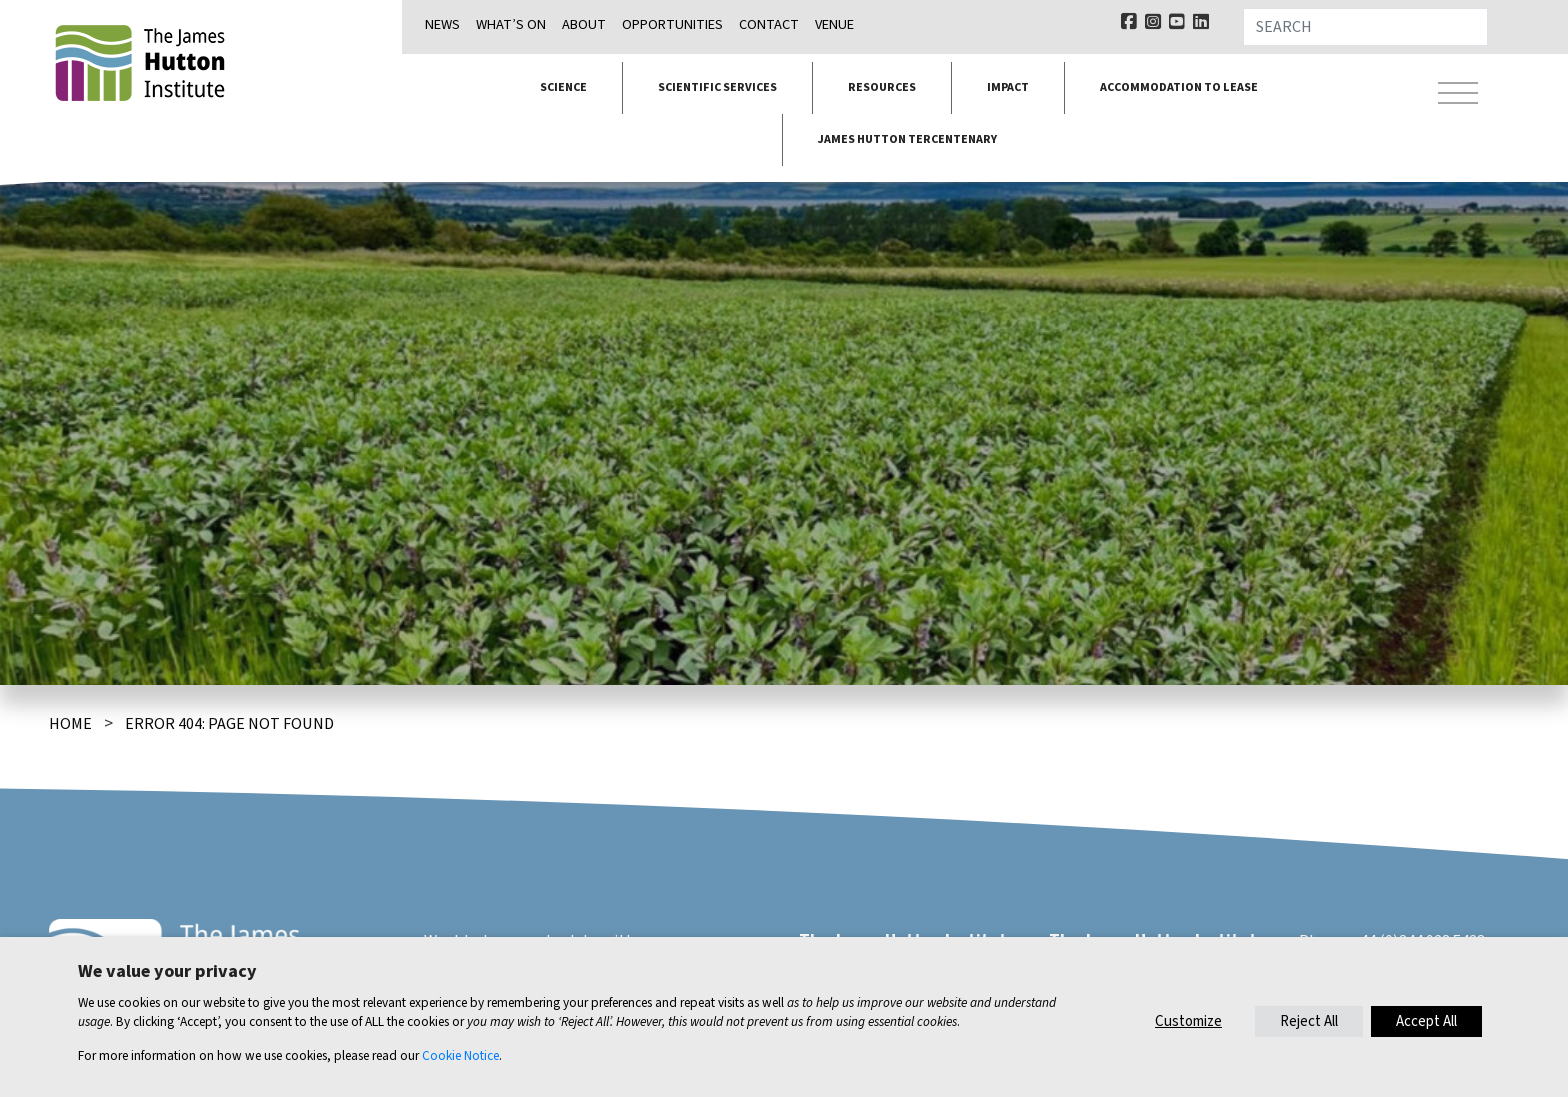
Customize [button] (1188, 1021)
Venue (834, 24)
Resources (882, 87)
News (442, 24)
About (584, 24)
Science (563, 87)
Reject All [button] (1309, 1021)
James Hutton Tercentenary (907, 139)
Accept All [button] (1426, 1021)
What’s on (511, 24)
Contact (769, 24)
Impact (1008, 87)
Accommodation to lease (1179, 87)
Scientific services (717, 87)
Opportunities (672, 24)
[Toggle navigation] (1458, 96)
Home (70, 724)
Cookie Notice (460, 1055)
